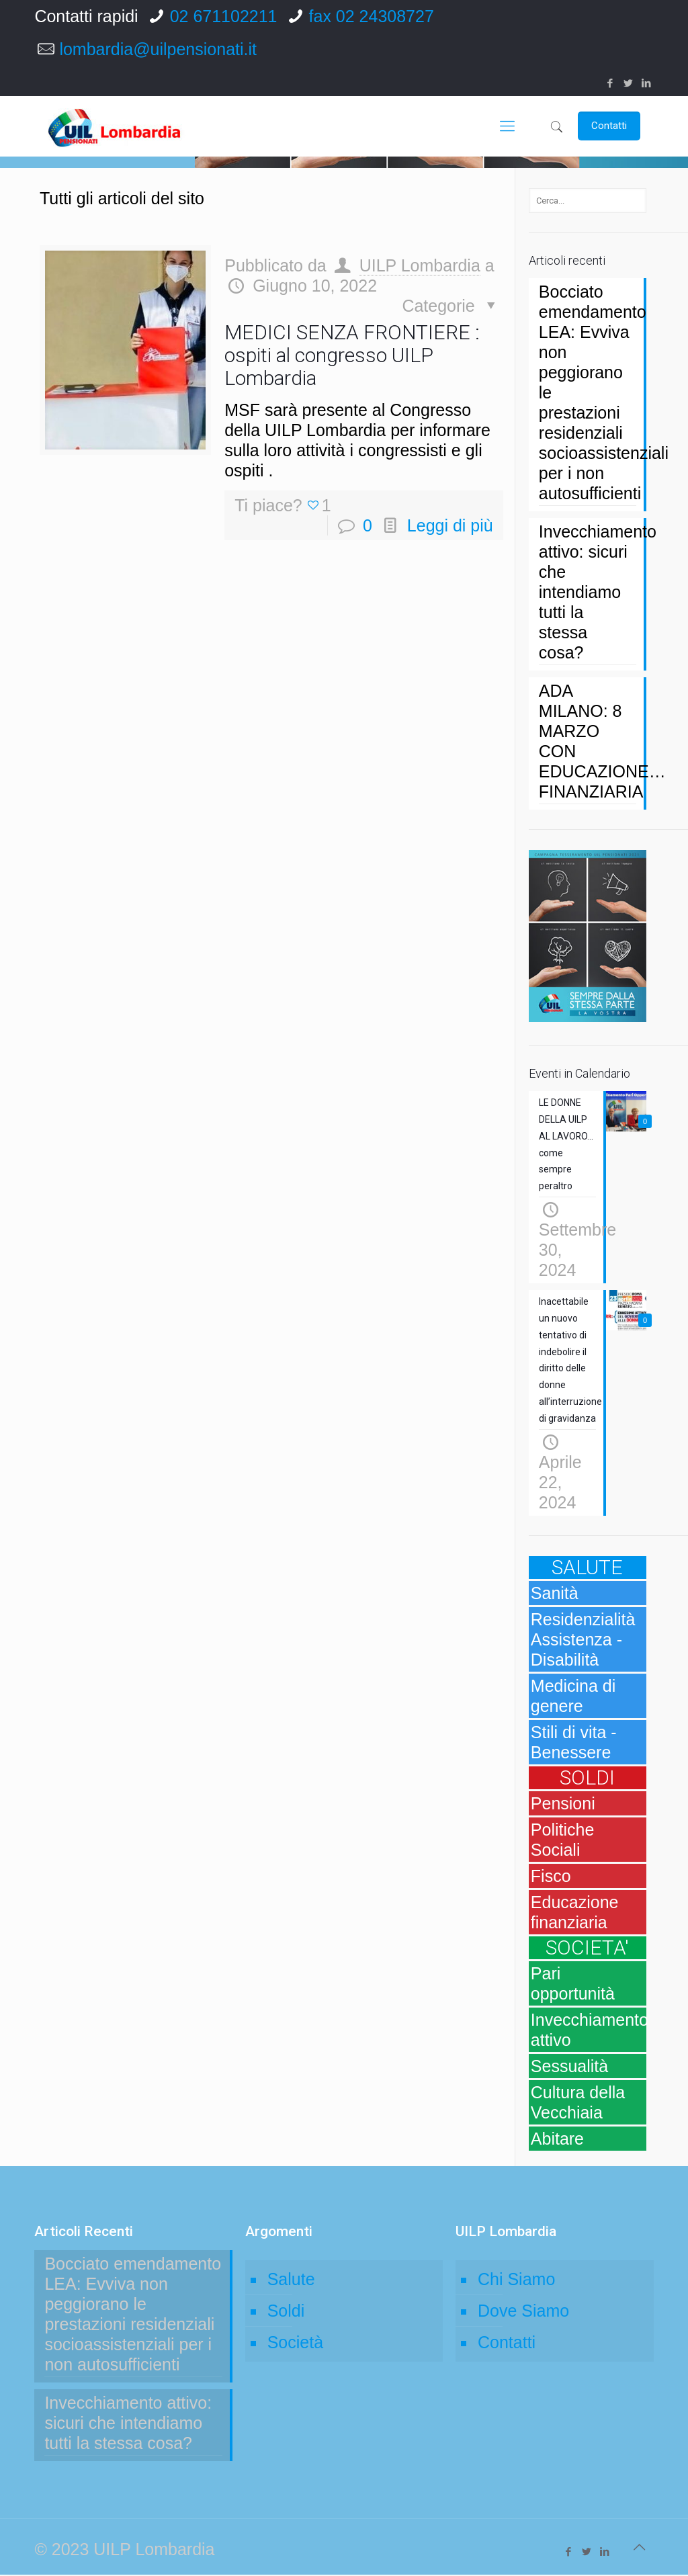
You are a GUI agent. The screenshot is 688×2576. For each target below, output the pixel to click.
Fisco (551, 1877)
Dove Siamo (523, 2312)
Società (295, 2343)
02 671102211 (223, 16)
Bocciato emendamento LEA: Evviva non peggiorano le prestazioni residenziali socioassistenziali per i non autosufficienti (587, 392)
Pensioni (563, 1804)
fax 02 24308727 (371, 16)
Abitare (557, 2140)
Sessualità (569, 2067)
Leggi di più (450, 525)
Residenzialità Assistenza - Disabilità (583, 1640)
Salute (291, 2280)
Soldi (286, 2312)
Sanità (554, 1594)
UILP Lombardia (419, 265)
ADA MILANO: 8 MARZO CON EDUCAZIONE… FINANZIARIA (587, 741)
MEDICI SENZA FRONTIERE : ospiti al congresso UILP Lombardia (352, 355)
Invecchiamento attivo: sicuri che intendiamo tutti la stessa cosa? (587, 592)
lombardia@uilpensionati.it (158, 49)
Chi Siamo (516, 2280)
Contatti (506, 2343)
